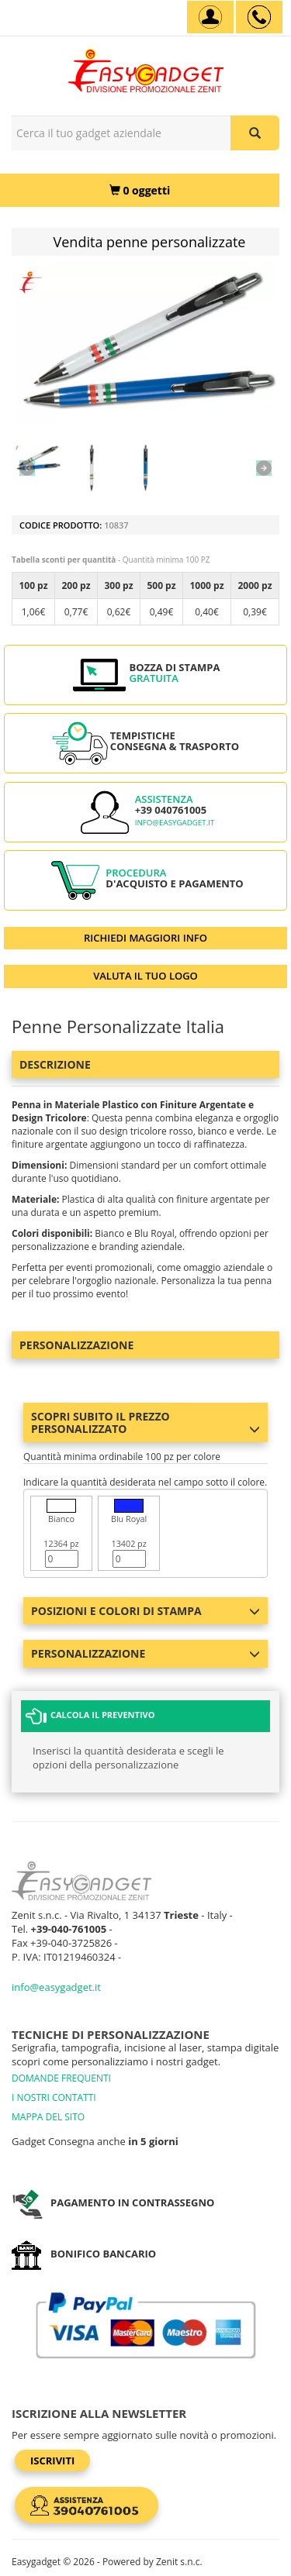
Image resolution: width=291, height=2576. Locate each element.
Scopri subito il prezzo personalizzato (145, 1422)
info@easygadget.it (175, 823)
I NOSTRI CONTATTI (54, 2097)
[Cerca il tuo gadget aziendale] (254, 132)
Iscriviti (52, 2461)
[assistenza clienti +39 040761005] (259, 17)
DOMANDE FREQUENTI (61, 2078)
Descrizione (55, 1064)
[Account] (210, 17)
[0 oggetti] (139, 190)
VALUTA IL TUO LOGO (145, 976)
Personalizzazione (76, 1345)
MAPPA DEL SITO (48, 2116)
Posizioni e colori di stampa (145, 1610)
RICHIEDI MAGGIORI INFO (145, 938)
